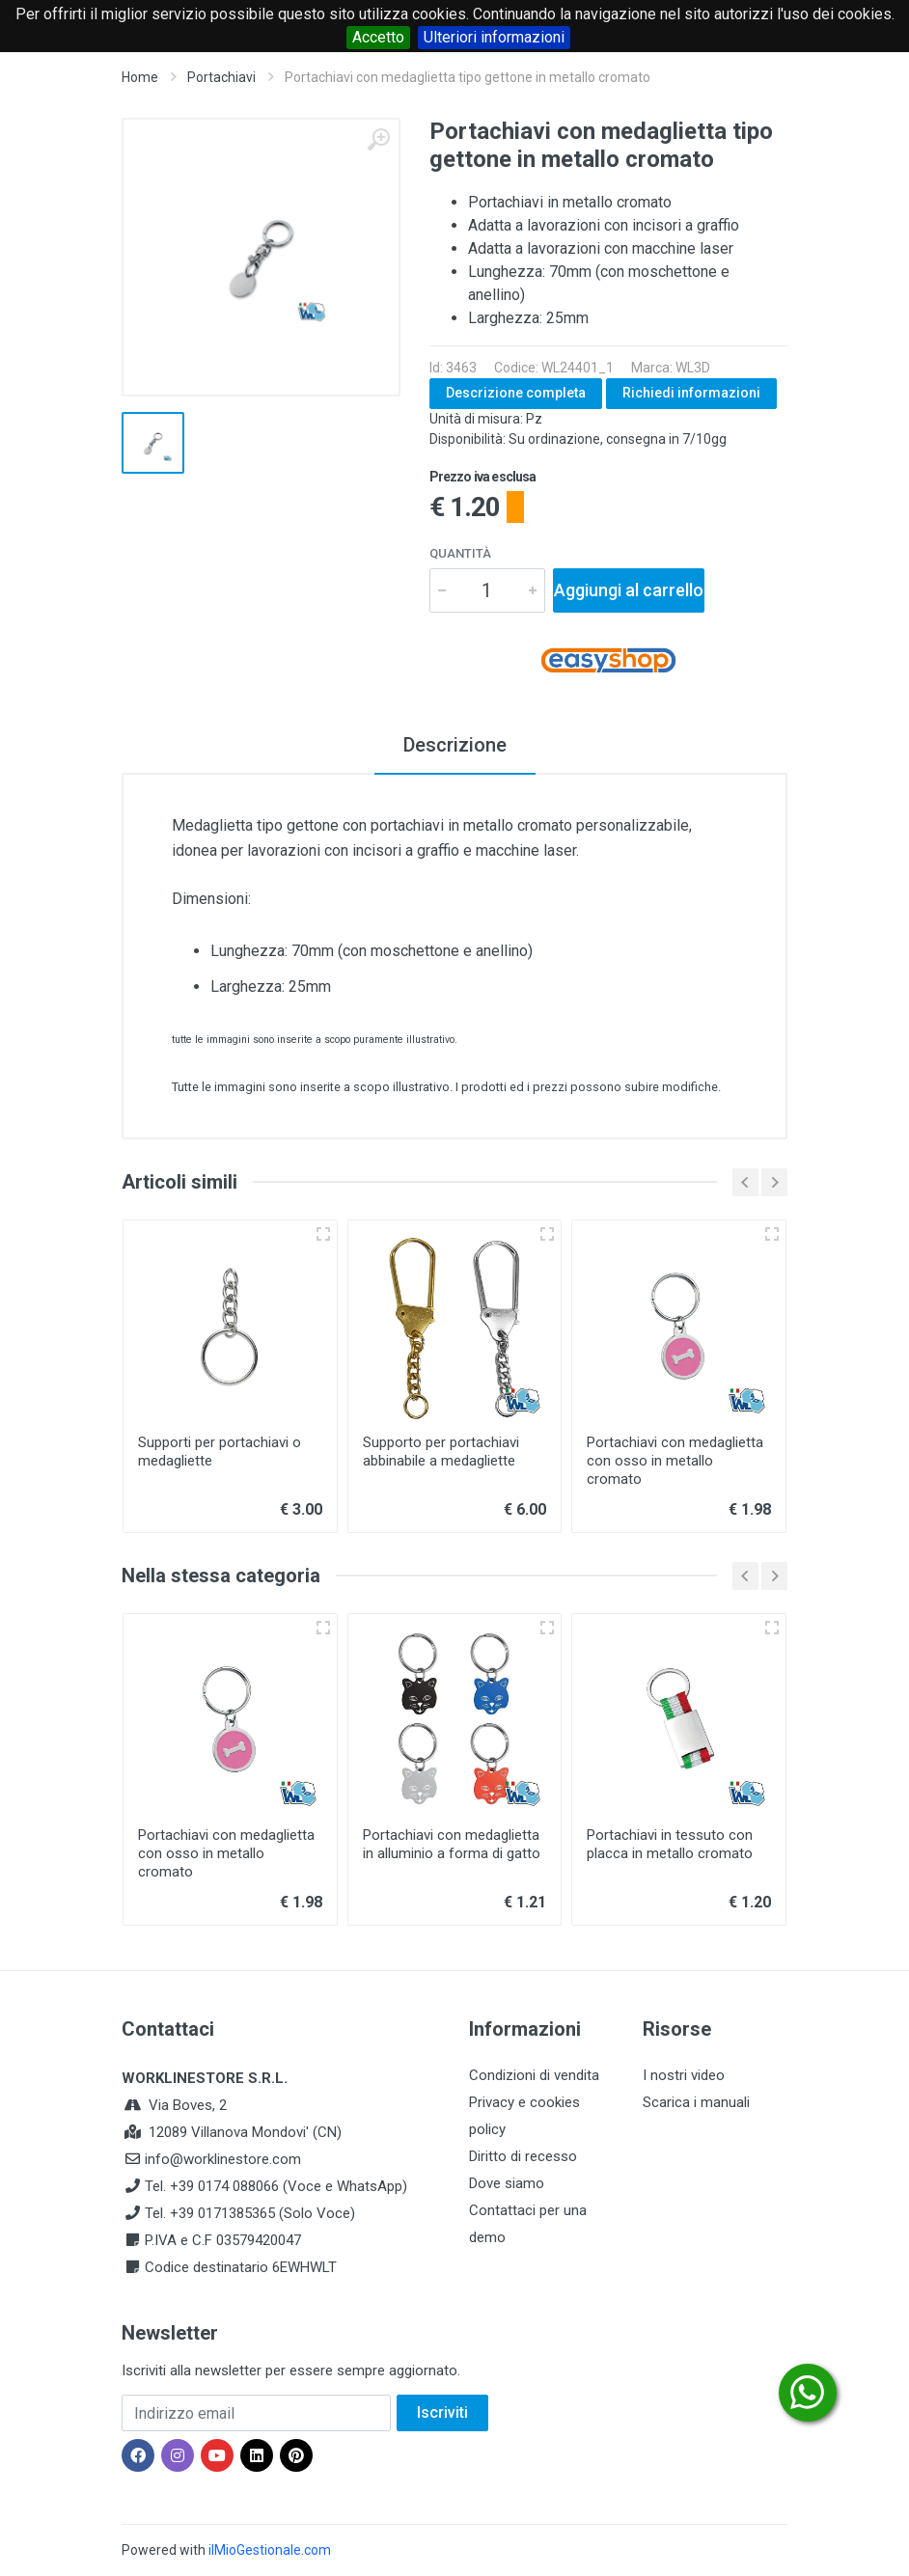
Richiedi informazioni (691, 392)
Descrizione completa (516, 392)
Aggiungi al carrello (628, 590)
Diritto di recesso (523, 2156)
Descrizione (455, 744)
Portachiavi (221, 77)
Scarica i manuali (696, 2102)
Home (140, 77)
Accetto (378, 37)
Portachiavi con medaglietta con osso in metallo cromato (675, 1461)
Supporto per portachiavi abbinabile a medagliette (441, 1451)
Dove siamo (506, 2183)
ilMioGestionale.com (269, 2550)
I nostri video (684, 2075)
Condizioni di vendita (534, 2075)
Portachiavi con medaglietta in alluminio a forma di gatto (451, 1844)
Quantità (460, 553)
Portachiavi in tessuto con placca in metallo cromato (670, 1844)
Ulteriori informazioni (494, 37)
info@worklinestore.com (223, 2159)
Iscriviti (442, 2412)
